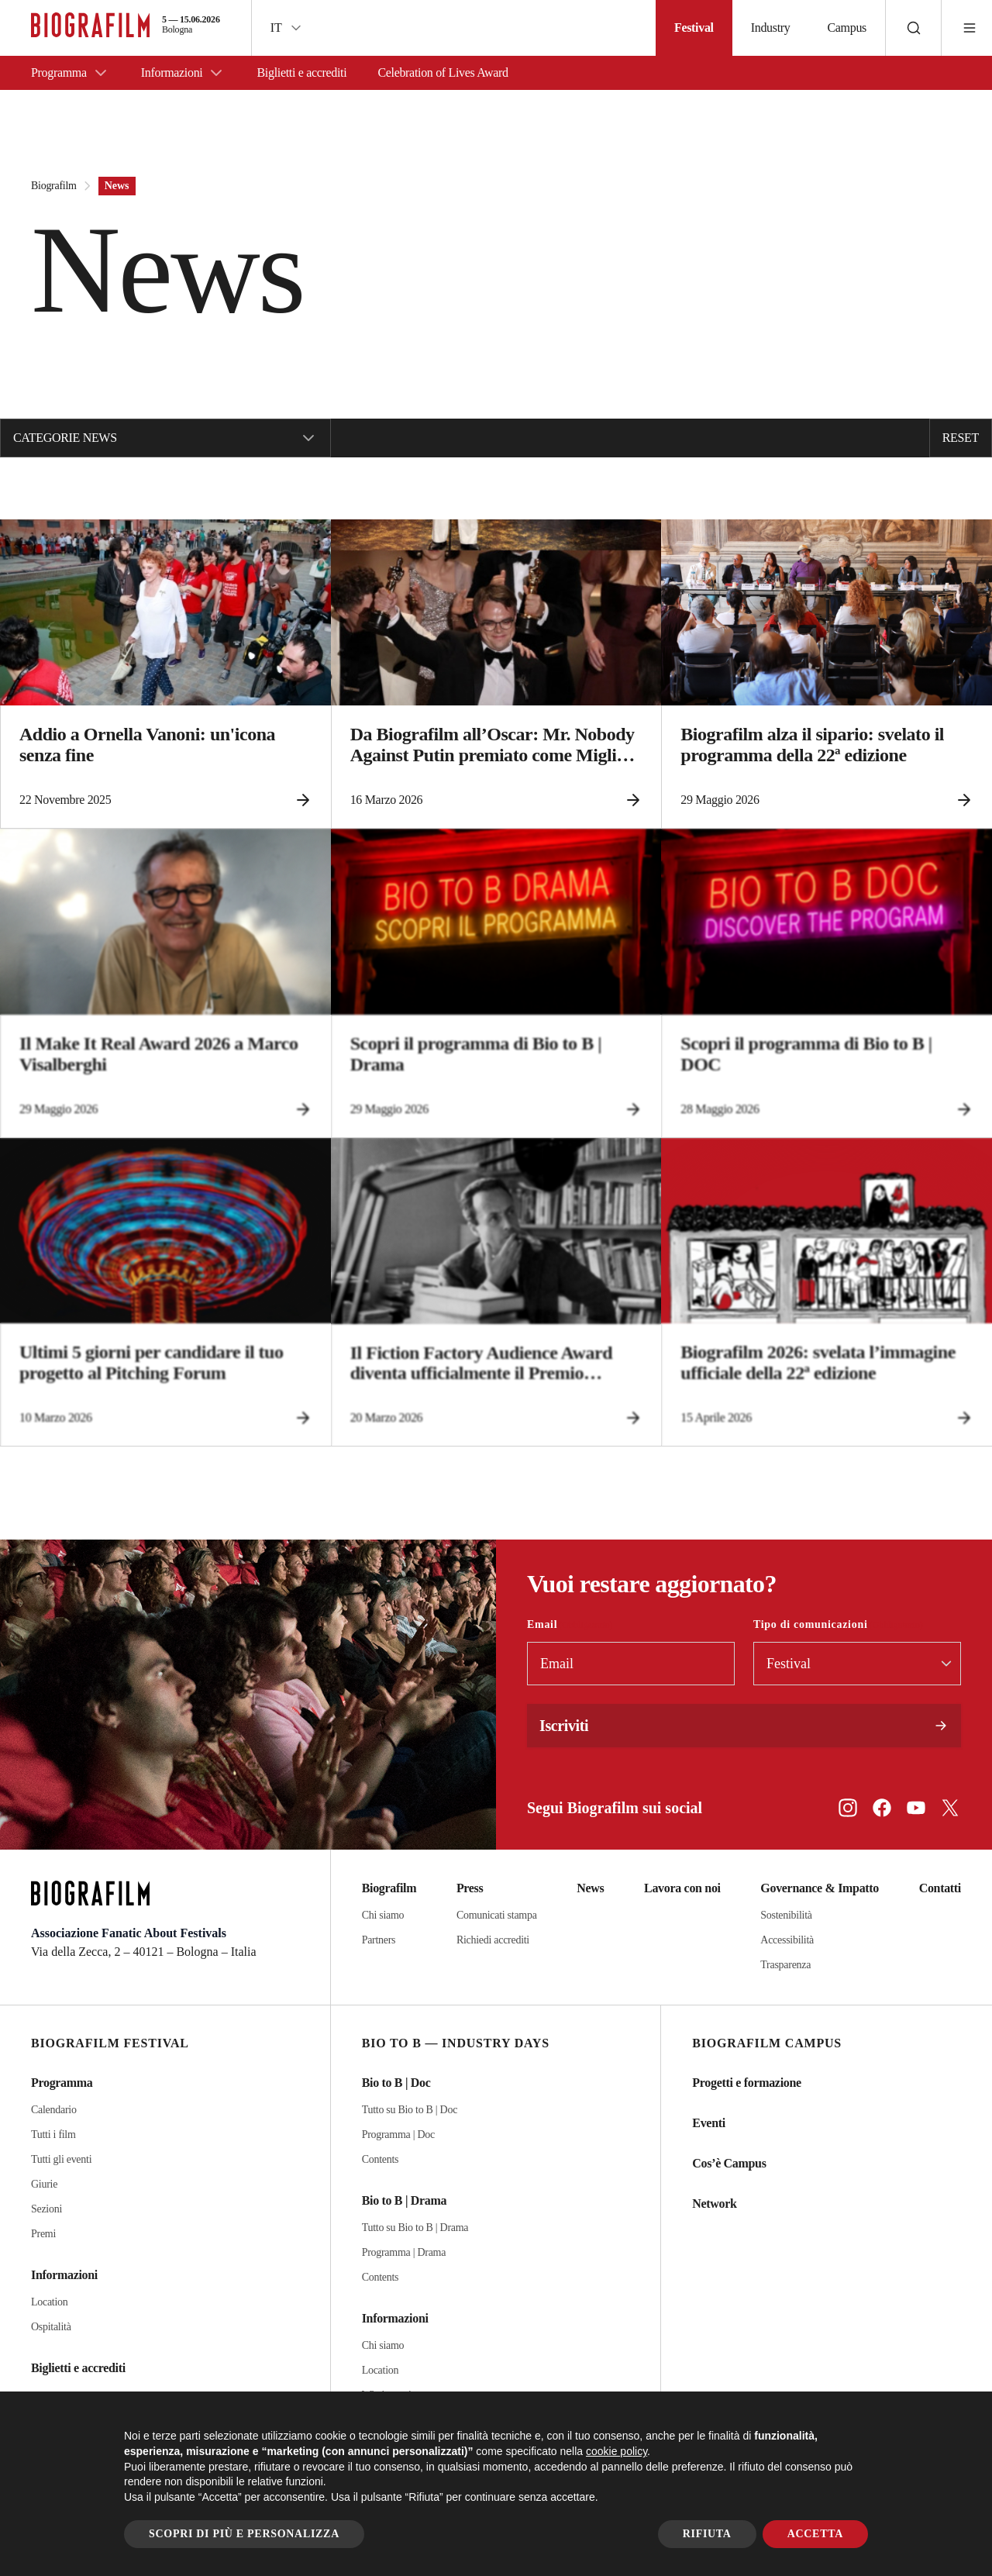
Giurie (44, 2184)
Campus (846, 27)
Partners (379, 1940)
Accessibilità (787, 1940)
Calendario (54, 2110)
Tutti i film (53, 2134)
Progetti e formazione (746, 2082)
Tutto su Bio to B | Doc (409, 2110)
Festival (694, 27)
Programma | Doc (398, 2134)
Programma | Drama (404, 2252)
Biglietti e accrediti (301, 72)
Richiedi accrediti (492, 1940)
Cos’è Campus (729, 2163)
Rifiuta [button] (707, 2534)
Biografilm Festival (110, 2043)
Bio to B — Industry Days (455, 2043)
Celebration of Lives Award (442, 72)
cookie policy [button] (616, 2451)
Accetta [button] (815, 2534)
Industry (770, 27)
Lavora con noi (682, 1888)
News (590, 1888)
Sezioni (46, 2209)
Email (570, 1625)
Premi (43, 2234)
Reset (960, 437)
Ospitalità (51, 2327)
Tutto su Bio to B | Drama (415, 2227)
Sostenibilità (785, 1915)
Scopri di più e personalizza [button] (244, 2534)
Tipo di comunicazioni (838, 1625)
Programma (70, 73)
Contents (380, 2159)
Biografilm (54, 185)
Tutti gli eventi (61, 2159)
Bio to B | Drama (404, 2200)
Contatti (940, 1888)
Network (714, 2203)
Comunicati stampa (496, 1915)
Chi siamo (383, 1915)
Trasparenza (785, 1965)
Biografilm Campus (767, 2043)
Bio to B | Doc (396, 2082)
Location (49, 2302)
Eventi (708, 2122)
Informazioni (183, 73)
